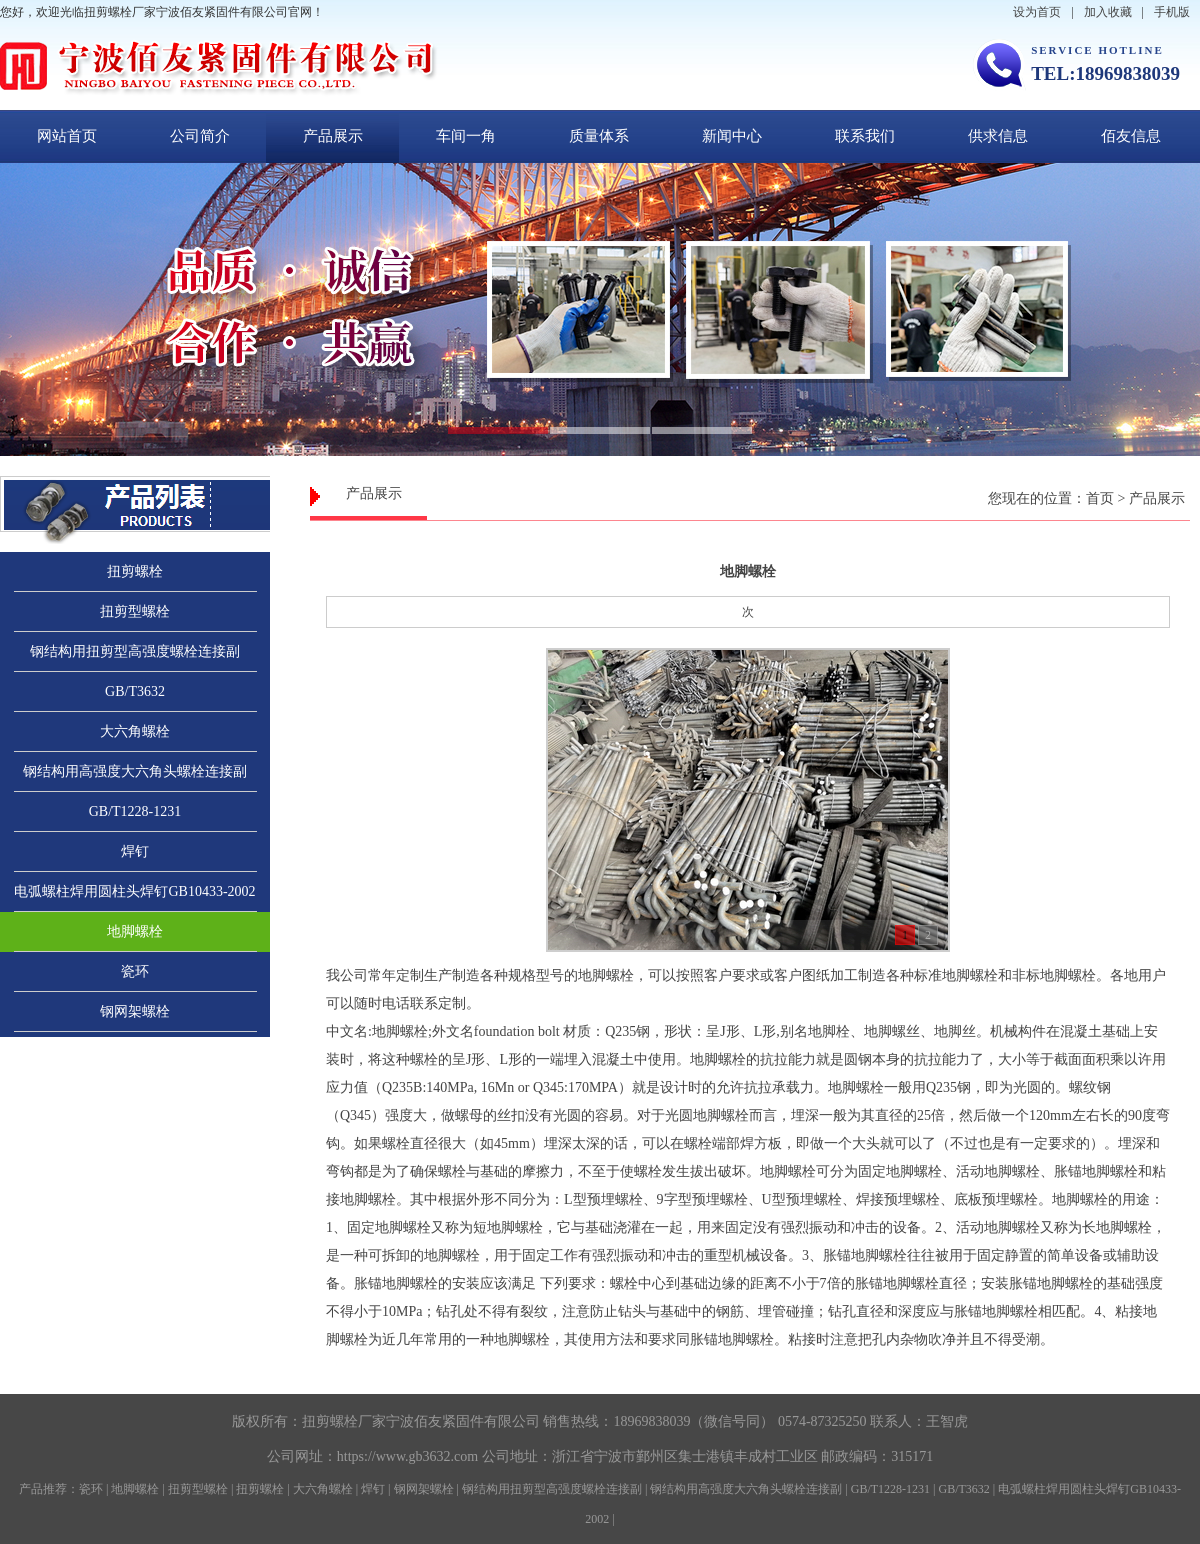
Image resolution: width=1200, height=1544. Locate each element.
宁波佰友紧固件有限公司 (463, 1421)
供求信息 (998, 136)
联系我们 (865, 136)
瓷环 (135, 971)
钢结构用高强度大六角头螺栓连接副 (135, 771)
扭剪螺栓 (135, 571)
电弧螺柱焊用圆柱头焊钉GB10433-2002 (134, 891)
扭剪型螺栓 (135, 611)
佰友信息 (1131, 136)
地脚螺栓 (135, 931)
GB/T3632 (135, 691)
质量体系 (599, 136)
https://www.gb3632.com (407, 1456)
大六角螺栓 (135, 731)
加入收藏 (1108, 12)
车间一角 (466, 136)
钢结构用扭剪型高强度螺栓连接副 (135, 651)
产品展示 (333, 136)
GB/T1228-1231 (135, 811)
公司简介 (200, 136)
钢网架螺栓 (135, 1011)
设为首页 (1037, 12)
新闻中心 (732, 136)
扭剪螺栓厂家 (344, 1421)
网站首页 (67, 136)
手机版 (1172, 12)
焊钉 (135, 851)
